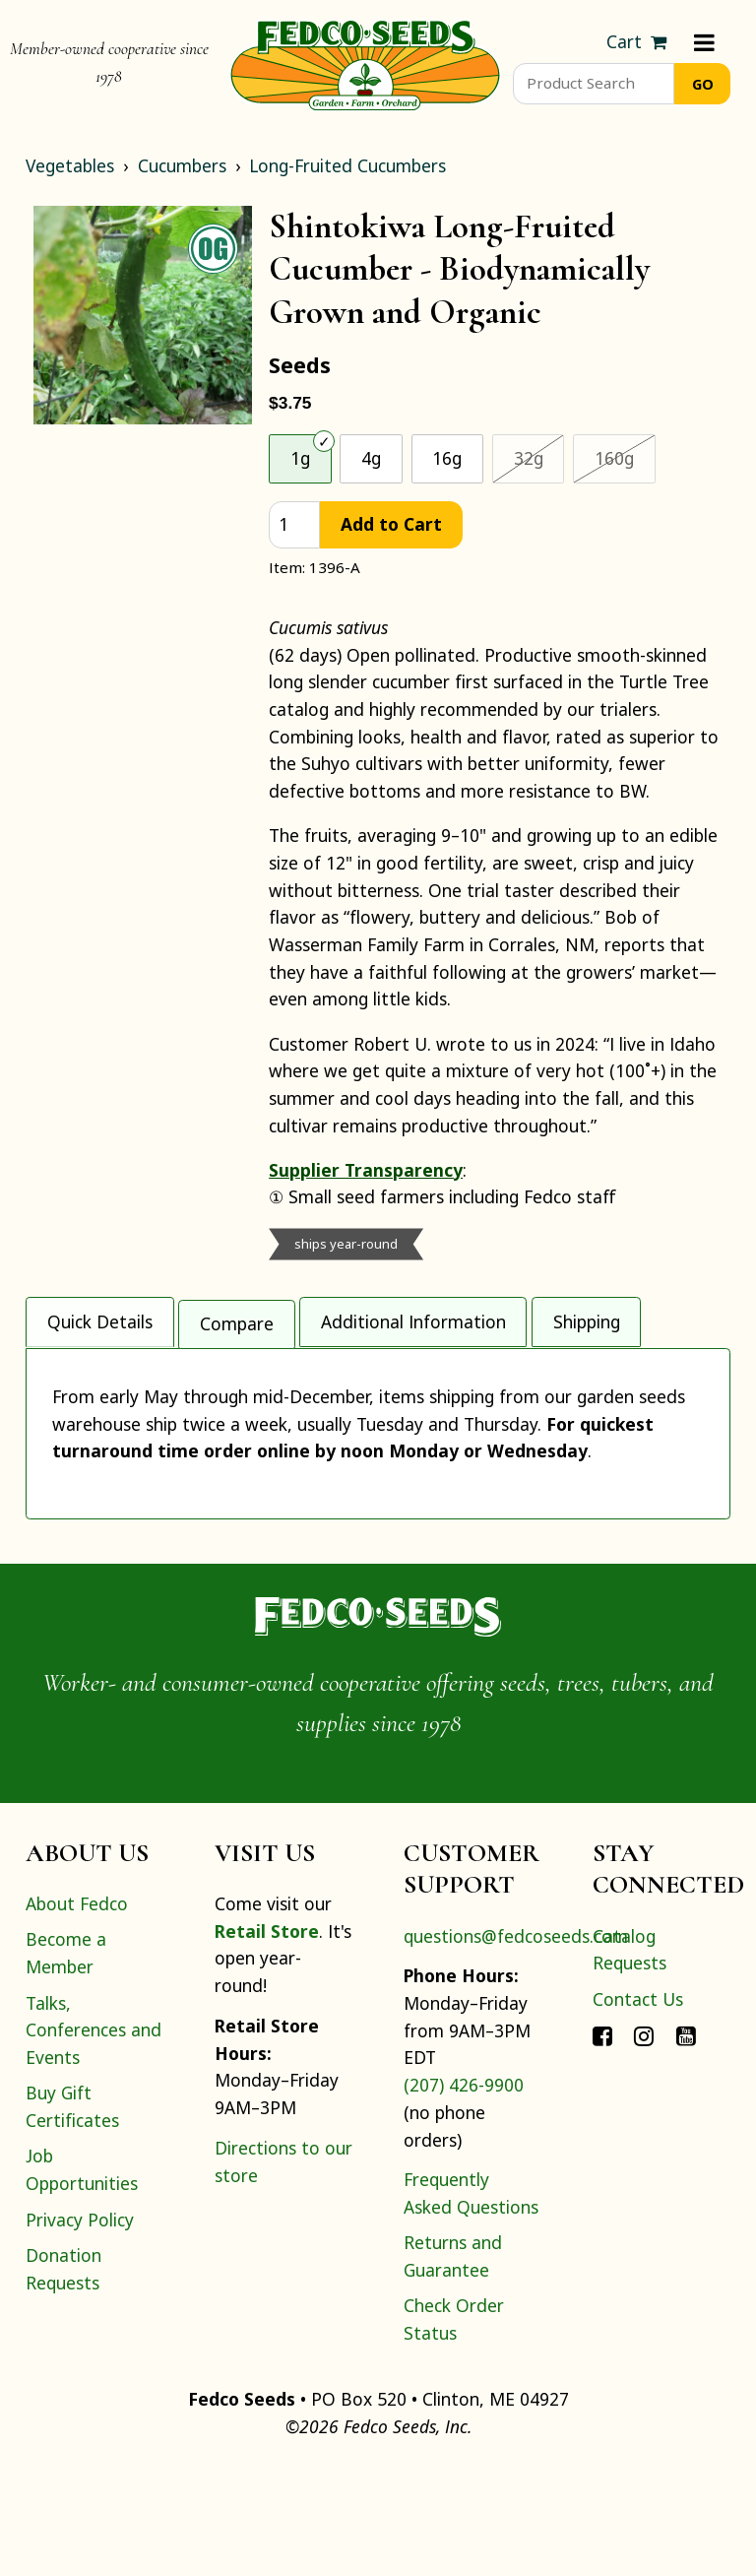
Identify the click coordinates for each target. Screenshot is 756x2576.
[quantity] (294, 525)
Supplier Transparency (366, 1170)
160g (625, 457)
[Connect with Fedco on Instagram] (644, 2144)
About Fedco (77, 2013)
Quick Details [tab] (100, 1319)
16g (447, 458)
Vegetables (70, 165)
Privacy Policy (80, 2329)
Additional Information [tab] (413, 1319)
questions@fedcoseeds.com (516, 2045)
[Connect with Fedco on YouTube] (686, 2144)
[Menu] (704, 42)
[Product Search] (593, 83)
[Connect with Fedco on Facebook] (602, 2144)
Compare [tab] (237, 1319)
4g (371, 458)
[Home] (365, 63)
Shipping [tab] (586, 1319)
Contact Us (638, 2108)
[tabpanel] (378, 1486)
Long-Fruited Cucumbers (347, 165)
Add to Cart (391, 524)
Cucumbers (182, 165)
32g (539, 457)
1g (300, 458)
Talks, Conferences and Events (93, 2139)
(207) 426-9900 (464, 2194)
